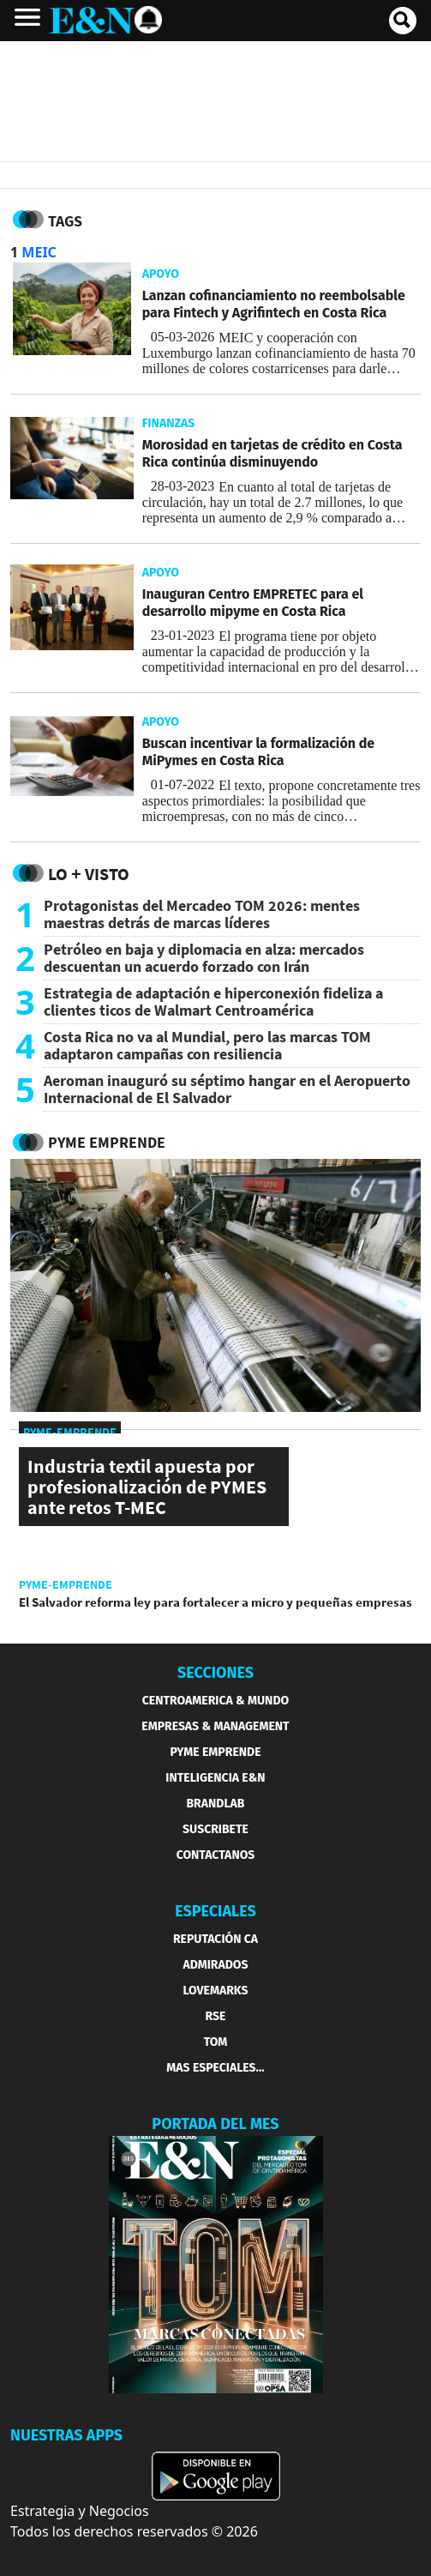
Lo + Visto (88, 873)
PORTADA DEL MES (215, 2124)
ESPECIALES (215, 1911)
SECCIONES (215, 1672)
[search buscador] (402, 20)
